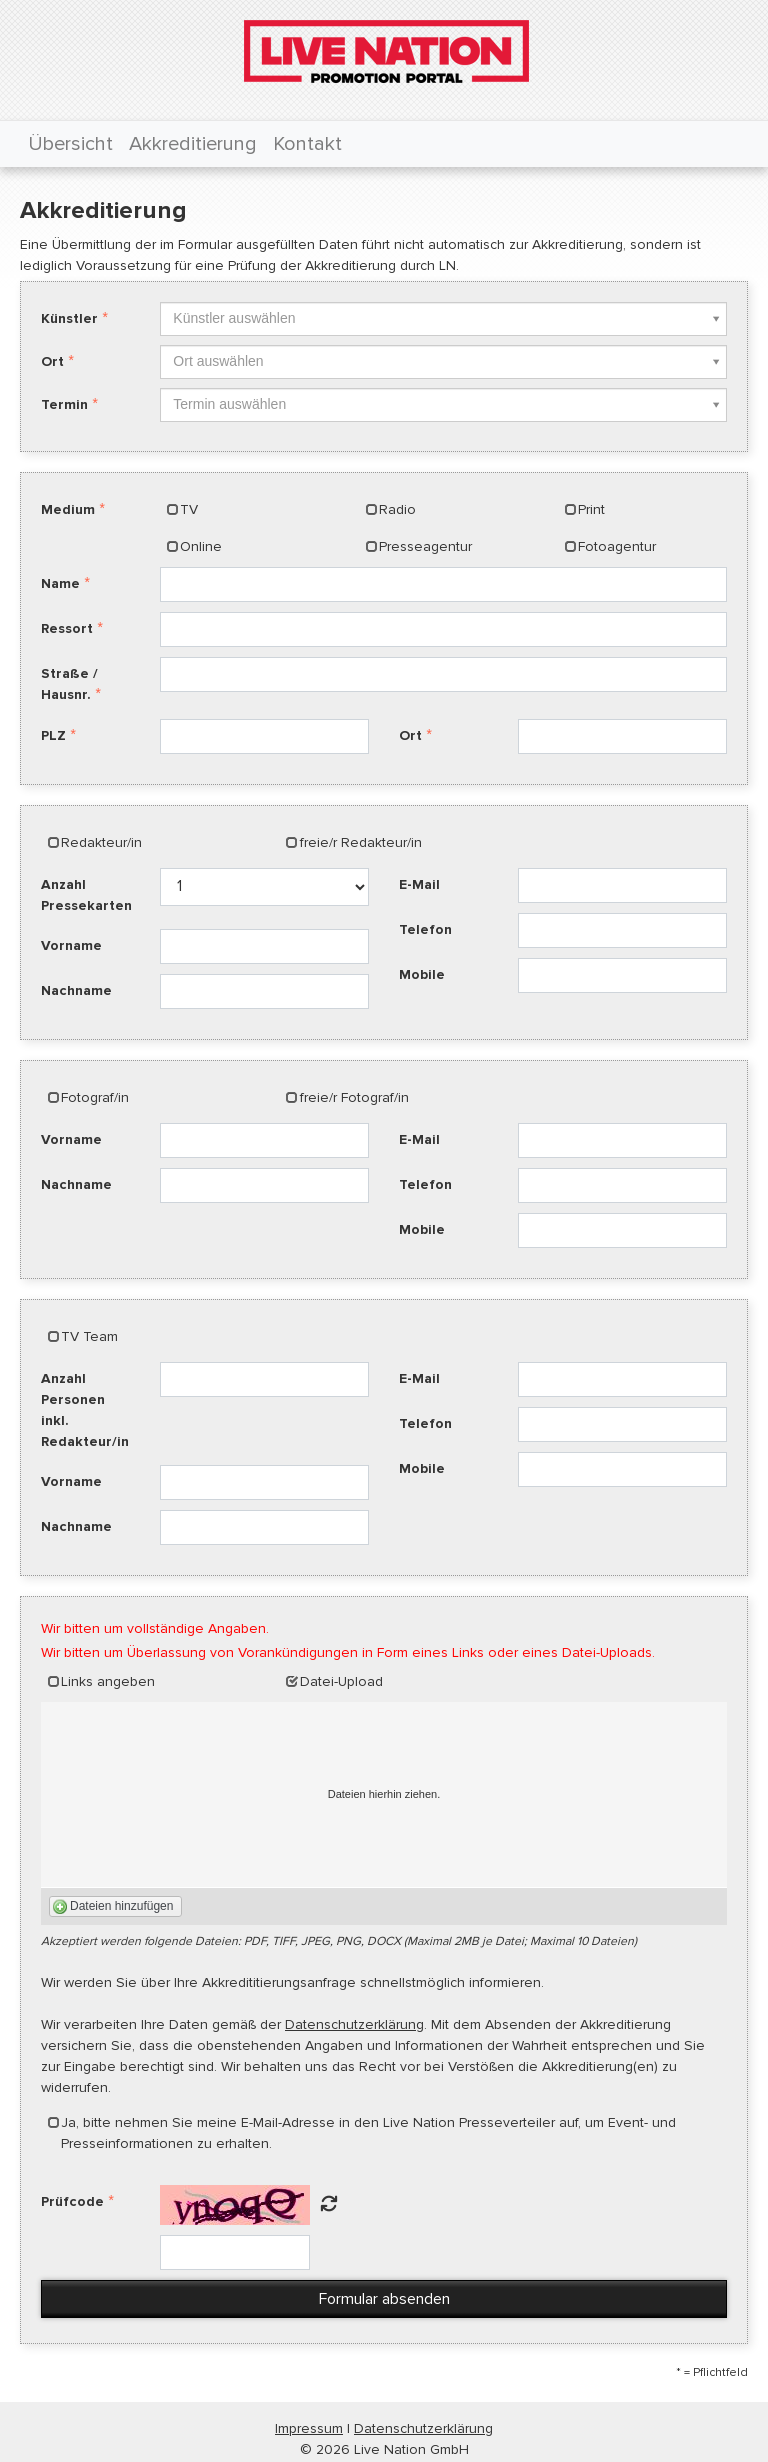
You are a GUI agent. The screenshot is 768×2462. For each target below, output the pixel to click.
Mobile (422, 974)
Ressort (67, 628)
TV (189, 509)
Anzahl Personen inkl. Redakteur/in (85, 1410)
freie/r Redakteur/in (361, 842)
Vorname (71, 945)
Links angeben (108, 1681)
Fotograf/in (95, 1097)
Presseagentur (425, 546)
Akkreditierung (193, 144)
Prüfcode (72, 2201)
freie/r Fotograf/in (354, 1097)
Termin (64, 404)
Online (201, 546)
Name (60, 583)
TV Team (89, 1336)
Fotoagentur (617, 546)
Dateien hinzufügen (121, 1906)
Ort (52, 361)
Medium (68, 509)
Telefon (425, 929)
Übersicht (70, 144)
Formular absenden (384, 2299)
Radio (397, 509)
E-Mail (419, 884)
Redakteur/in (101, 842)
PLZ (53, 735)
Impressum (309, 2428)
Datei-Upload (341, 1681)
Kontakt (307, 144)
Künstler (69, 318)
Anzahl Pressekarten (86, 895)
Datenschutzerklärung (354, 2024)
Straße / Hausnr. (69, 684)
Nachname (76, 990)
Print (591, 509)
